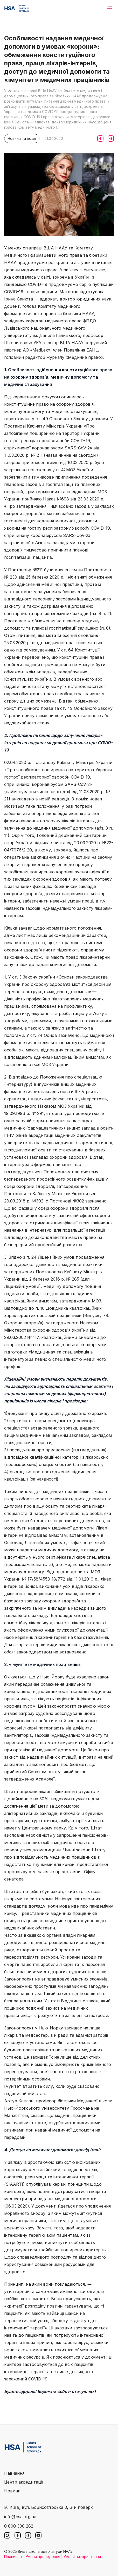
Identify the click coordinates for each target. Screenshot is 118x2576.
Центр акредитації (23, 2482)
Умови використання (82, 2556)
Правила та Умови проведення (32, 2556)
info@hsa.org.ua (20, 2516)
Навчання (14, 2473)
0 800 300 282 (18, 2526)
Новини (12, 2490)
